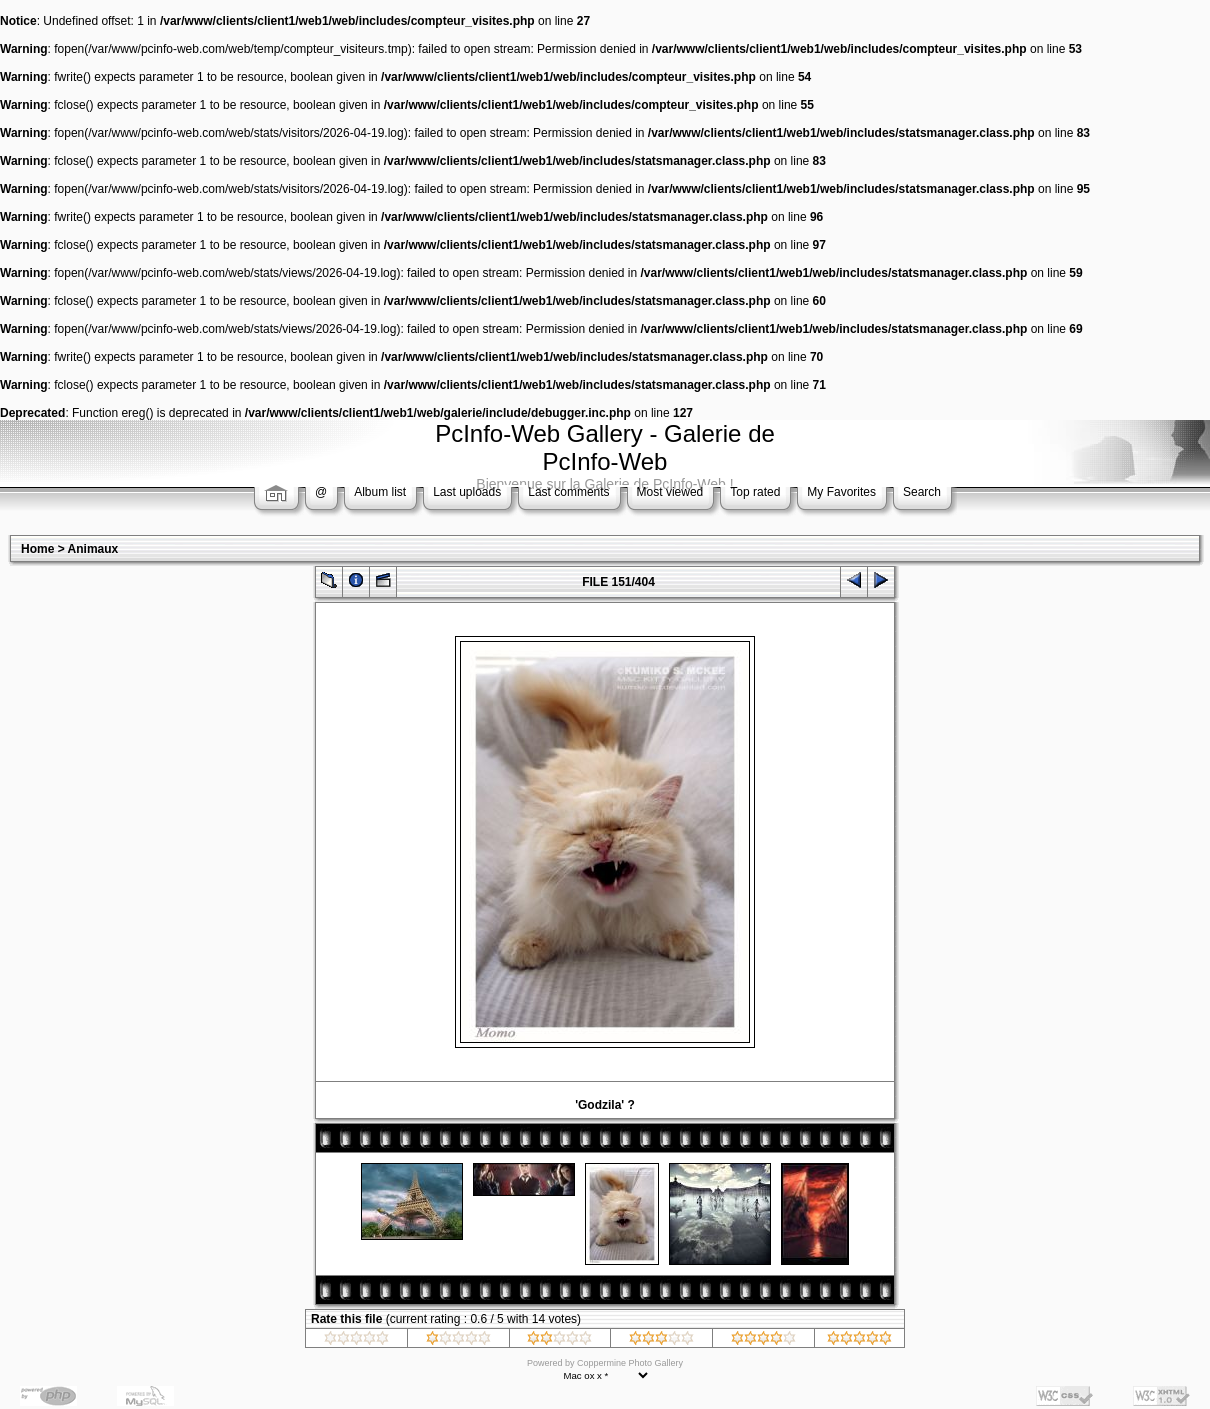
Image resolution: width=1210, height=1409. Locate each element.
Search (922, 492)
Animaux (93, 549)
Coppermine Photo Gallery (630, 1363)
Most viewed (670, 492)
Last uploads (467, 492)
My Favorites (841, 492)
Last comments (568, 492)
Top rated (755, 492)
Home (37, 549)
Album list (380, 492)
